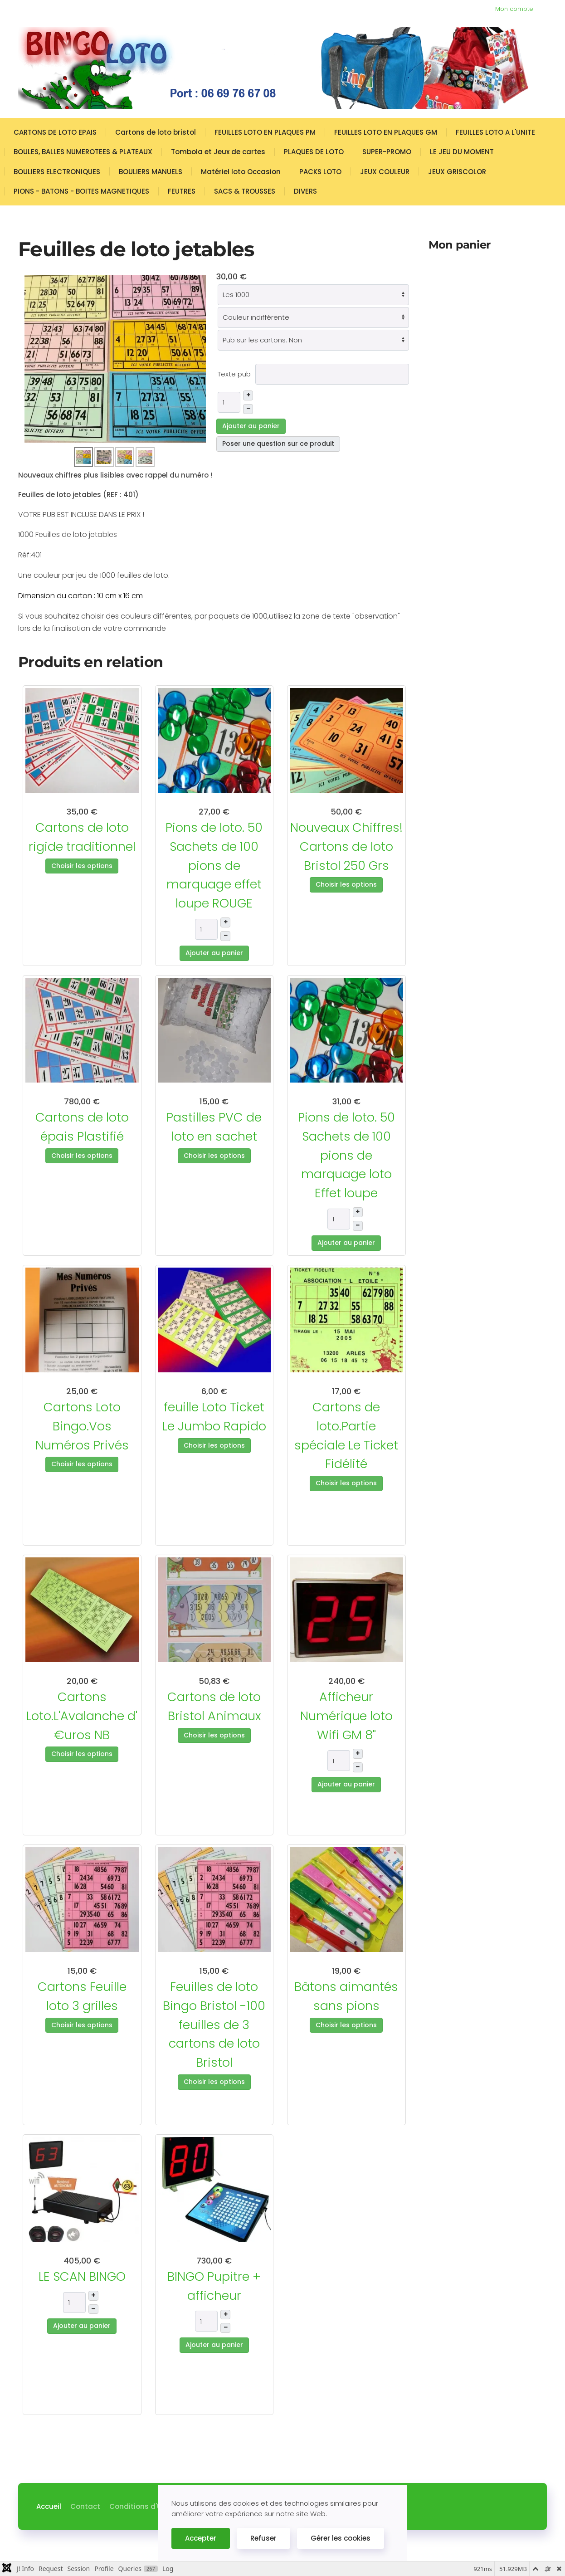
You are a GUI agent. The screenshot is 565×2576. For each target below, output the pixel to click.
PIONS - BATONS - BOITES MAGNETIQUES (81, 191)
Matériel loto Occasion (241, 171)
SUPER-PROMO (386, 151)
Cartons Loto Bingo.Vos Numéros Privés (82, 1426)
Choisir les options (81, 865)
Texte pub (234, 374)
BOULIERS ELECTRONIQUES (57, 171)
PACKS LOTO (320, 171)
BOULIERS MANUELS (150, 171)
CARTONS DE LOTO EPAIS (55, 132)
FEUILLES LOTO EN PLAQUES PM (265, 132)
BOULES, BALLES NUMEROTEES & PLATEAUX (83, 151)
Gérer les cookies (340, 2538)
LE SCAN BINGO (82, 2276)
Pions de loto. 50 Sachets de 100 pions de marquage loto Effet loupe (346, 1155)
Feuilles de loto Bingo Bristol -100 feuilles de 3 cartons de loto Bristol (214, 2024)
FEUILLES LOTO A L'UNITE (495, 132)
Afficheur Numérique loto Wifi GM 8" (346, 1715)
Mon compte (514, 9)
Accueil (48, 2506)
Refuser (263, 2538)
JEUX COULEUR (384, 171)
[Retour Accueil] (276, 68)
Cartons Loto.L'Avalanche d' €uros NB (81, 1715)
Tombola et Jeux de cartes (218, 151)
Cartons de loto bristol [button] (155, 132)
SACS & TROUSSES (244, 191)
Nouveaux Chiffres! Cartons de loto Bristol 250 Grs (346, 846)
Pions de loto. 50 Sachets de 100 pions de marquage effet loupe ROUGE (214, 865)
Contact (85, 2506)
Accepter (200, 2538)
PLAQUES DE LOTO (314, 151)
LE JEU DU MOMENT (462, 151)
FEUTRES (181, 191)
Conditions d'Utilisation (151, 2506)
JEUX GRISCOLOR (457, 171)
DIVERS (305, 191)
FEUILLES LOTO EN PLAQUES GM (385, 132)
